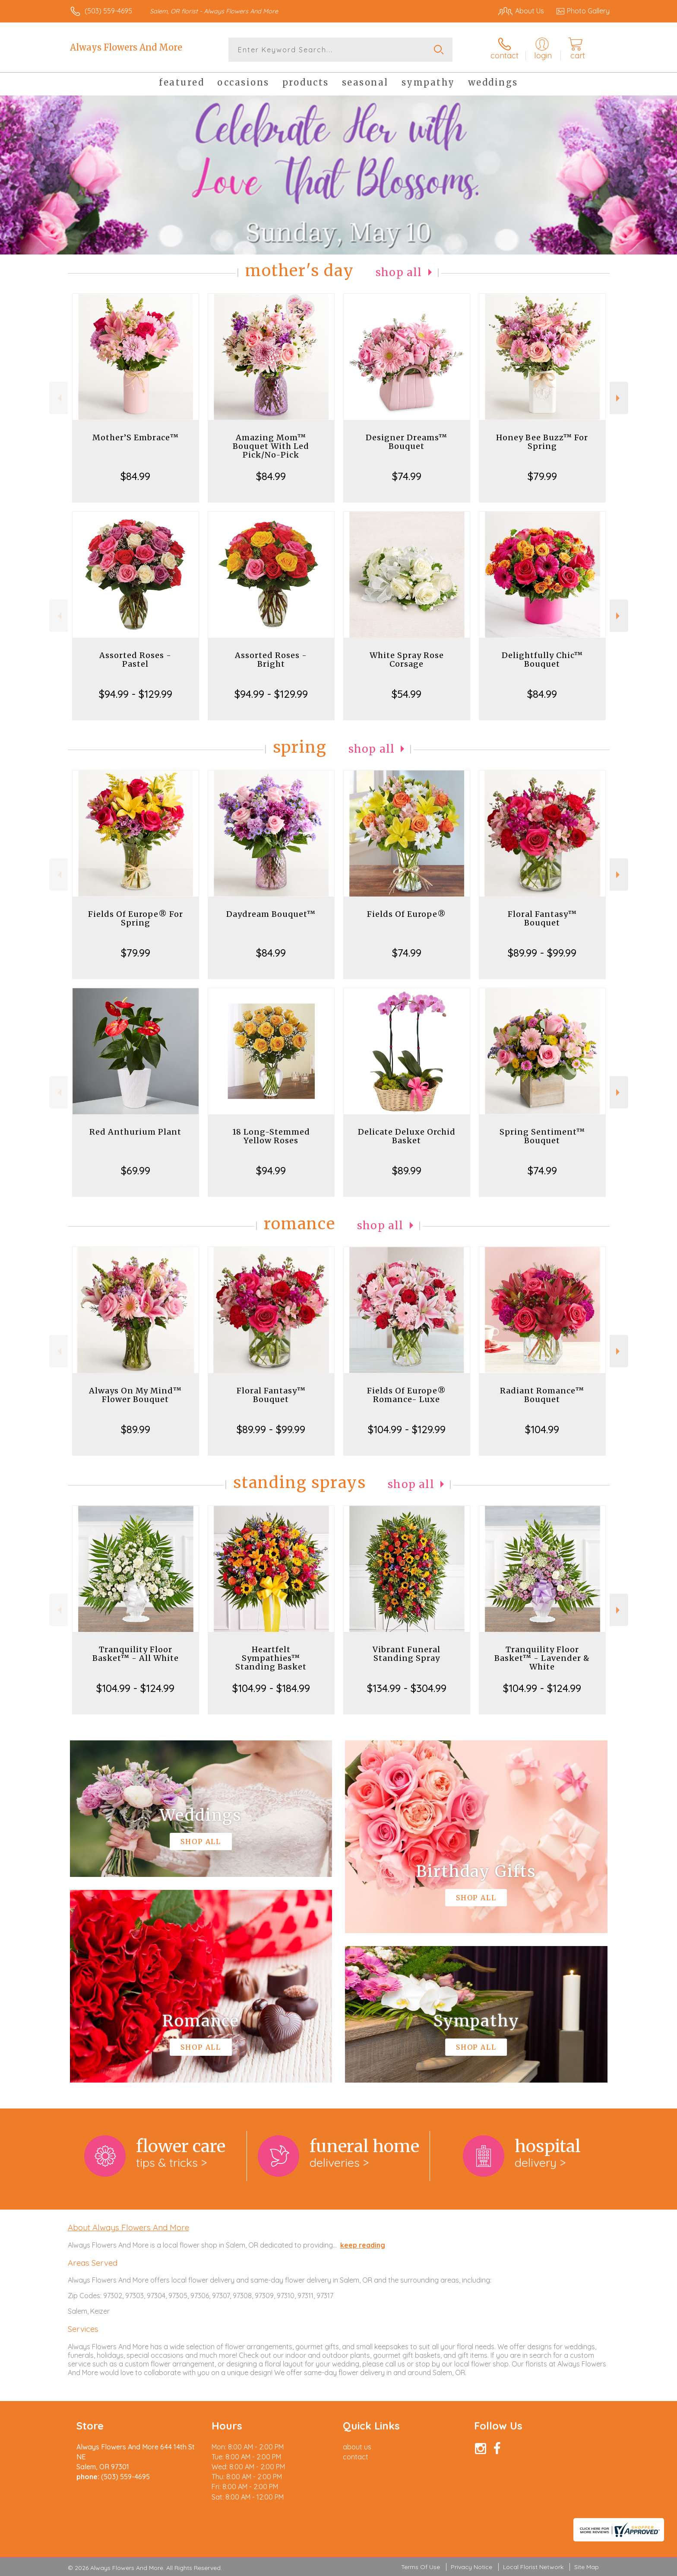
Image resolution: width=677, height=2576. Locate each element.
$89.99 (406, 1170)
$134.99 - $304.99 (406, 1688)
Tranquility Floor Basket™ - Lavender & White (542, 1658)
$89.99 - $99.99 (542, 952)
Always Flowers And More (126, 47)
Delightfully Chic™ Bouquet (542, 659)
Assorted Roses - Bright (271, 659)
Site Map (586, 2567)
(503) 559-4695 (108, 10)
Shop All (399, 272)
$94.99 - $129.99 (135, 693)
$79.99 (542, 476)
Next (619, 398)
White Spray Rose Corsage (407, 659)
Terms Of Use (420, 2567)
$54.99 (406, 693)
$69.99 (135, 1170)
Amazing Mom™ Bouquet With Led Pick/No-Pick (271, 446)
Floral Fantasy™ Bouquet (542, 918)
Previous (58, 398)
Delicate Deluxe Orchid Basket (407, 1136)
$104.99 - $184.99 (271, 1688)
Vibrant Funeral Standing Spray (406, 1653)
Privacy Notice (471, 2567)
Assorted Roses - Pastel (135, 659)
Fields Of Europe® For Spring (135, 918)
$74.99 (406, 476)
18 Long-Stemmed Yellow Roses (271, 1136)
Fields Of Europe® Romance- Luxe (406, 1395)
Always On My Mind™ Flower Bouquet (135, 1395)
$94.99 (271, 1170)
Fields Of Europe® (406, 914)
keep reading (362, 2245)
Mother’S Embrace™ (135, 437)
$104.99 (542, 1429)
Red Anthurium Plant (135, 1132)
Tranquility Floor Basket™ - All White (135, 1653)
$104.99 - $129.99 (407, 1429)
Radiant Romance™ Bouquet (542, 1395)
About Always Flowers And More (128, 2227)
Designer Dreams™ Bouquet (406, 442)
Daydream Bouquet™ (271, 914)
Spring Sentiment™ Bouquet (542, 1136)
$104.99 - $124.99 (135, 1688)
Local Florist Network (533, 2567)
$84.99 (135, 476)
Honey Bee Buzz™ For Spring (542, 442)
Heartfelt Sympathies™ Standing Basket (271, 1658)
